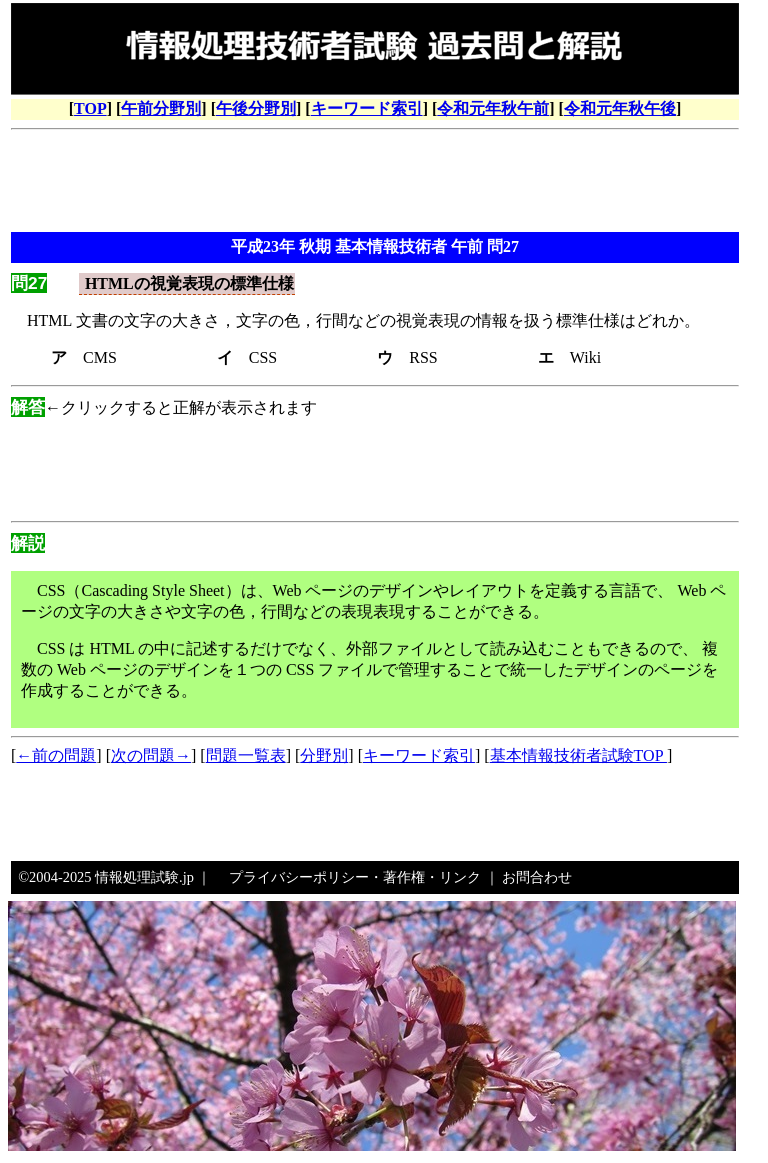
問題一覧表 (246, 755)
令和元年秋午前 (493, 108)
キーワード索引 (367, 108)
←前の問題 (56, 755)
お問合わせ (537, 877)
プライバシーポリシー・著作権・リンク (355, 877)
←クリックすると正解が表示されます (164, 407)
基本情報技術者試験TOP (578, 755)
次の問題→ (151, 755)
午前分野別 (161, 108)
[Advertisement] (375, 183)
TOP (90, 108)
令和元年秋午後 (620, 108)
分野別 (324, 755)
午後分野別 (256, 108)
